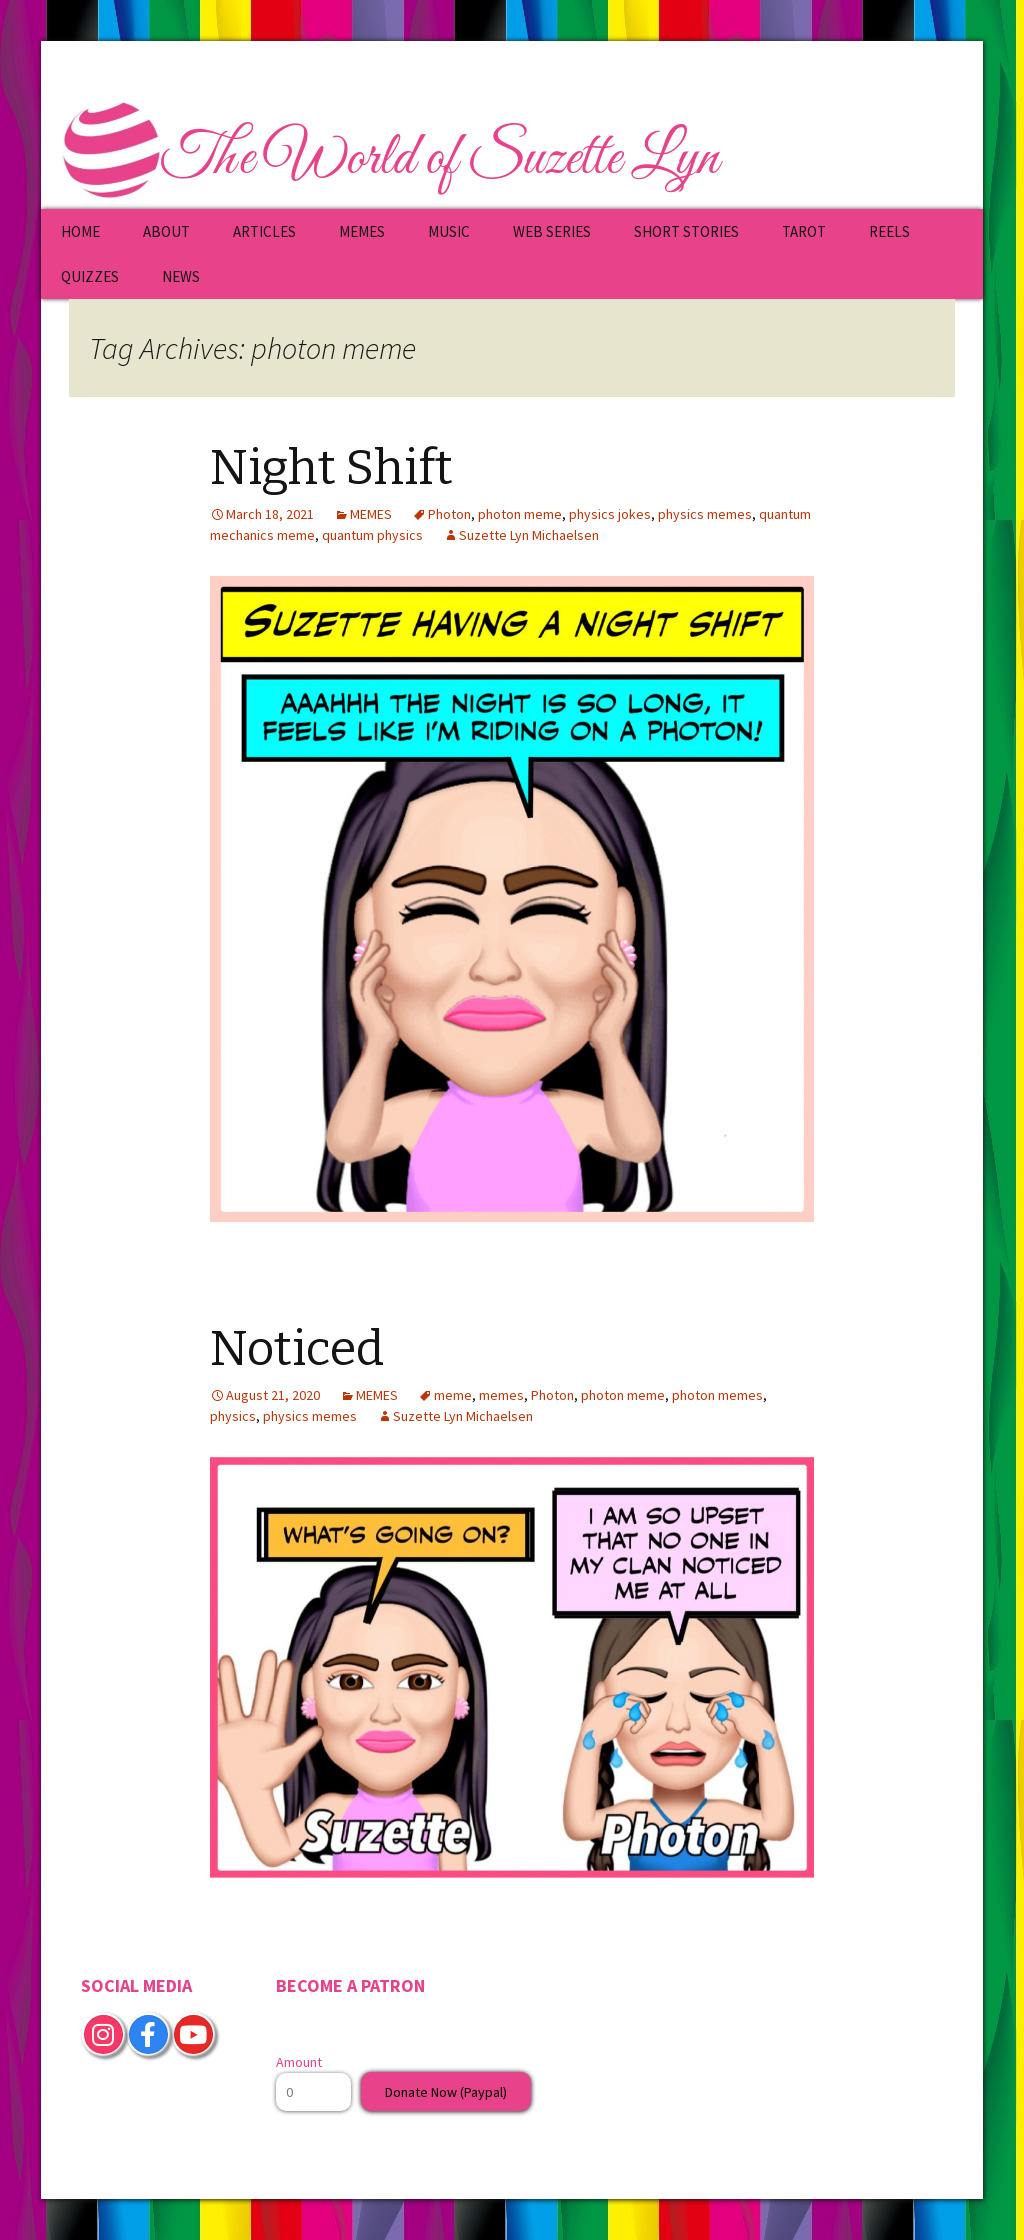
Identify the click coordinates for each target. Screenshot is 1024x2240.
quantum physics (372, 535)
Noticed (297, 1349)
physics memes (705, 514)
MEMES (362, 231)
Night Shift (331, 468)
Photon (449, 514)
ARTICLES (264, 231)
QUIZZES (90, 276)
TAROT (804, 231)
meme (453, 1395)
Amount (299, 2062)
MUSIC (449, 231)
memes (501, 1395)
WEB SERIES (552, 231)
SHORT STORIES (686, 231)
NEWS (181, 276)
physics (233, 1416)
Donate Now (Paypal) (446, 2092)
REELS (889, 231)
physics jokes (610, 514)
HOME (80, 231)
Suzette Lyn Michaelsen (529, 535)
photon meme (520, 514)
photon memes (717, 1395)
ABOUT (166, 231)
